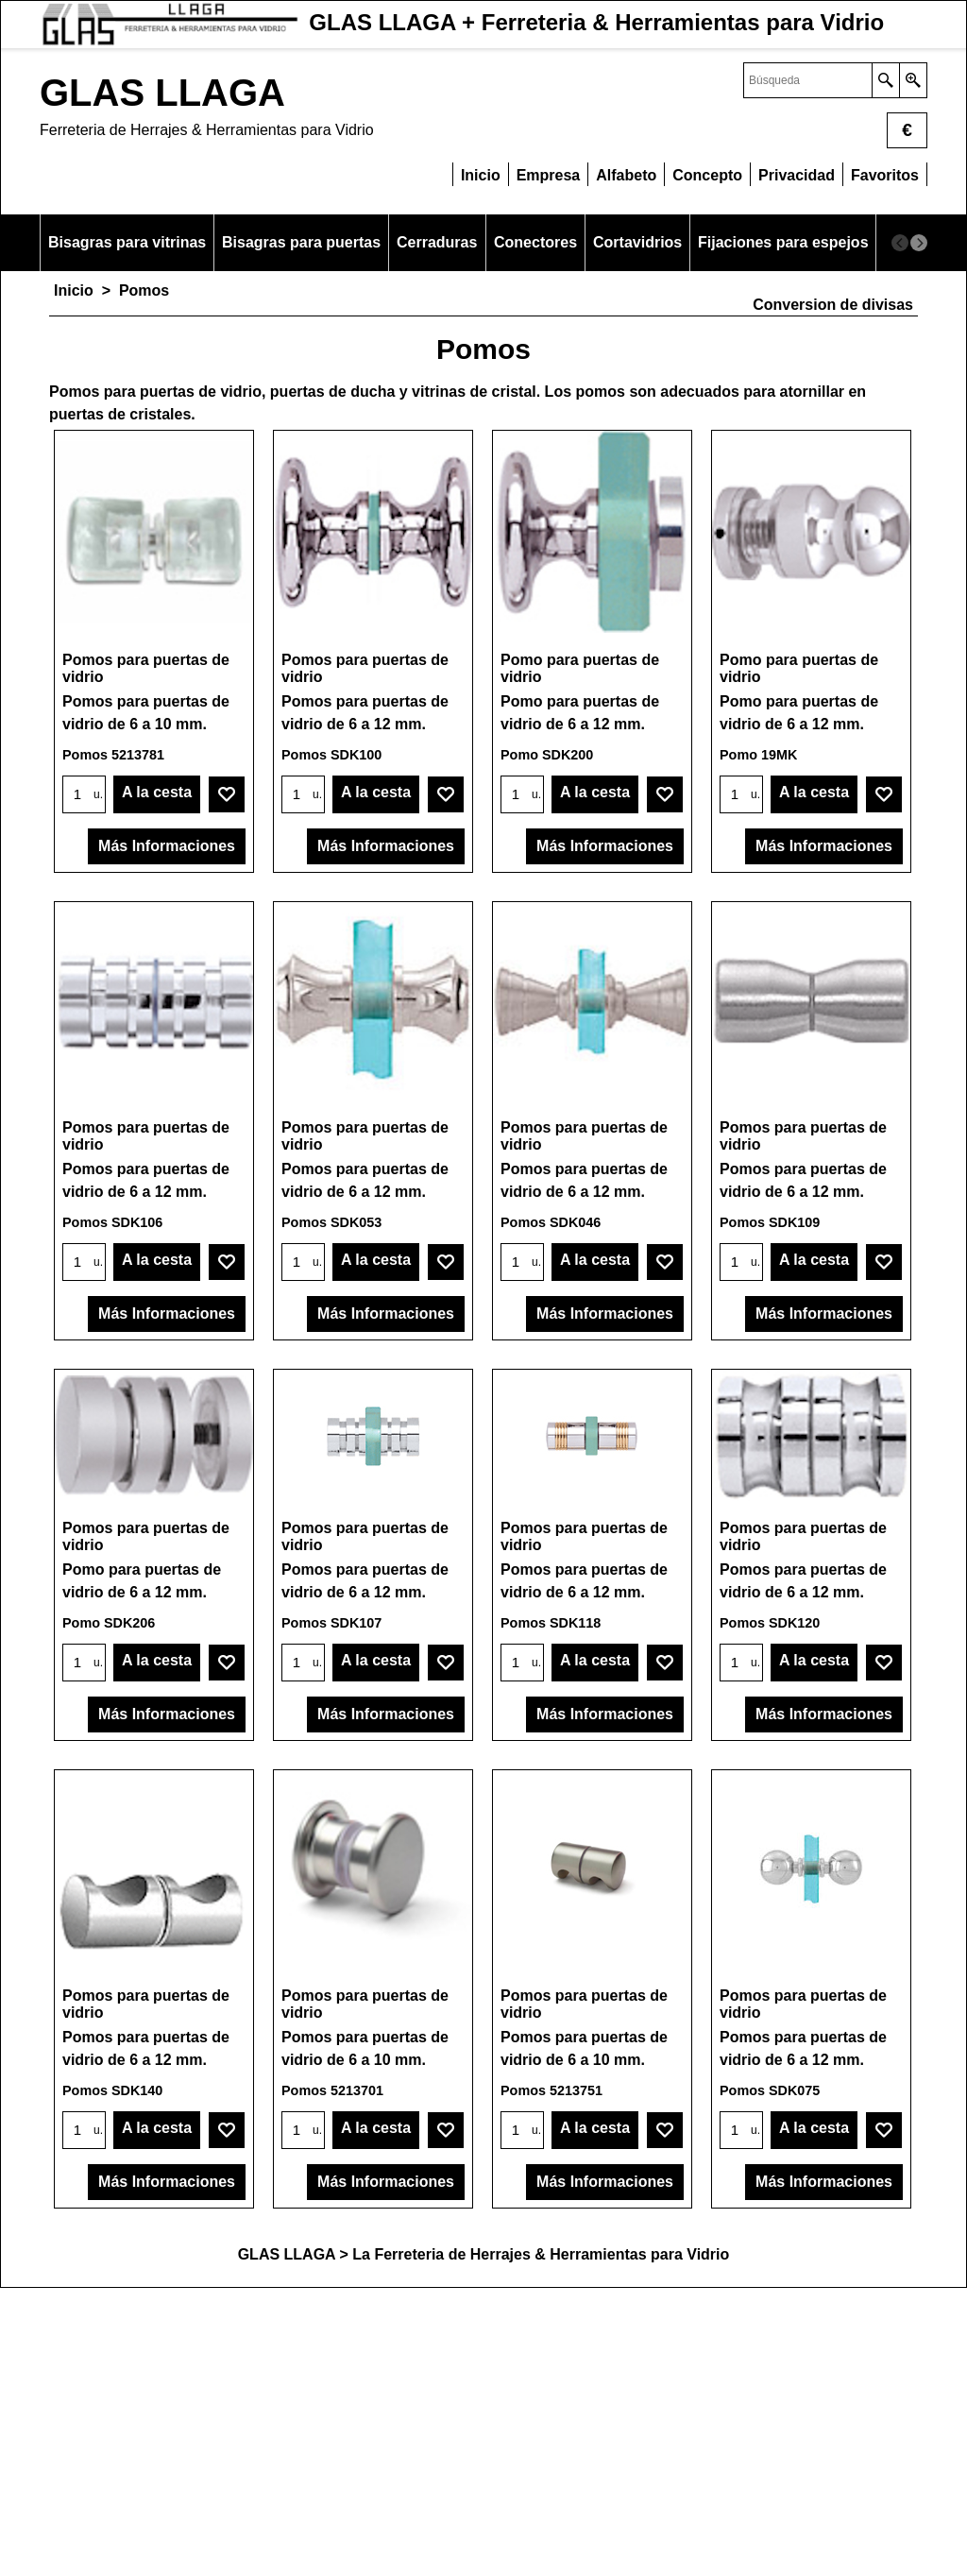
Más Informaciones (166, 899)
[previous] (899, 242)
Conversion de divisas (833, 305)
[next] (918, 242)
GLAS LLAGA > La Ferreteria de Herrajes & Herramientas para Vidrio (484, 2542)
